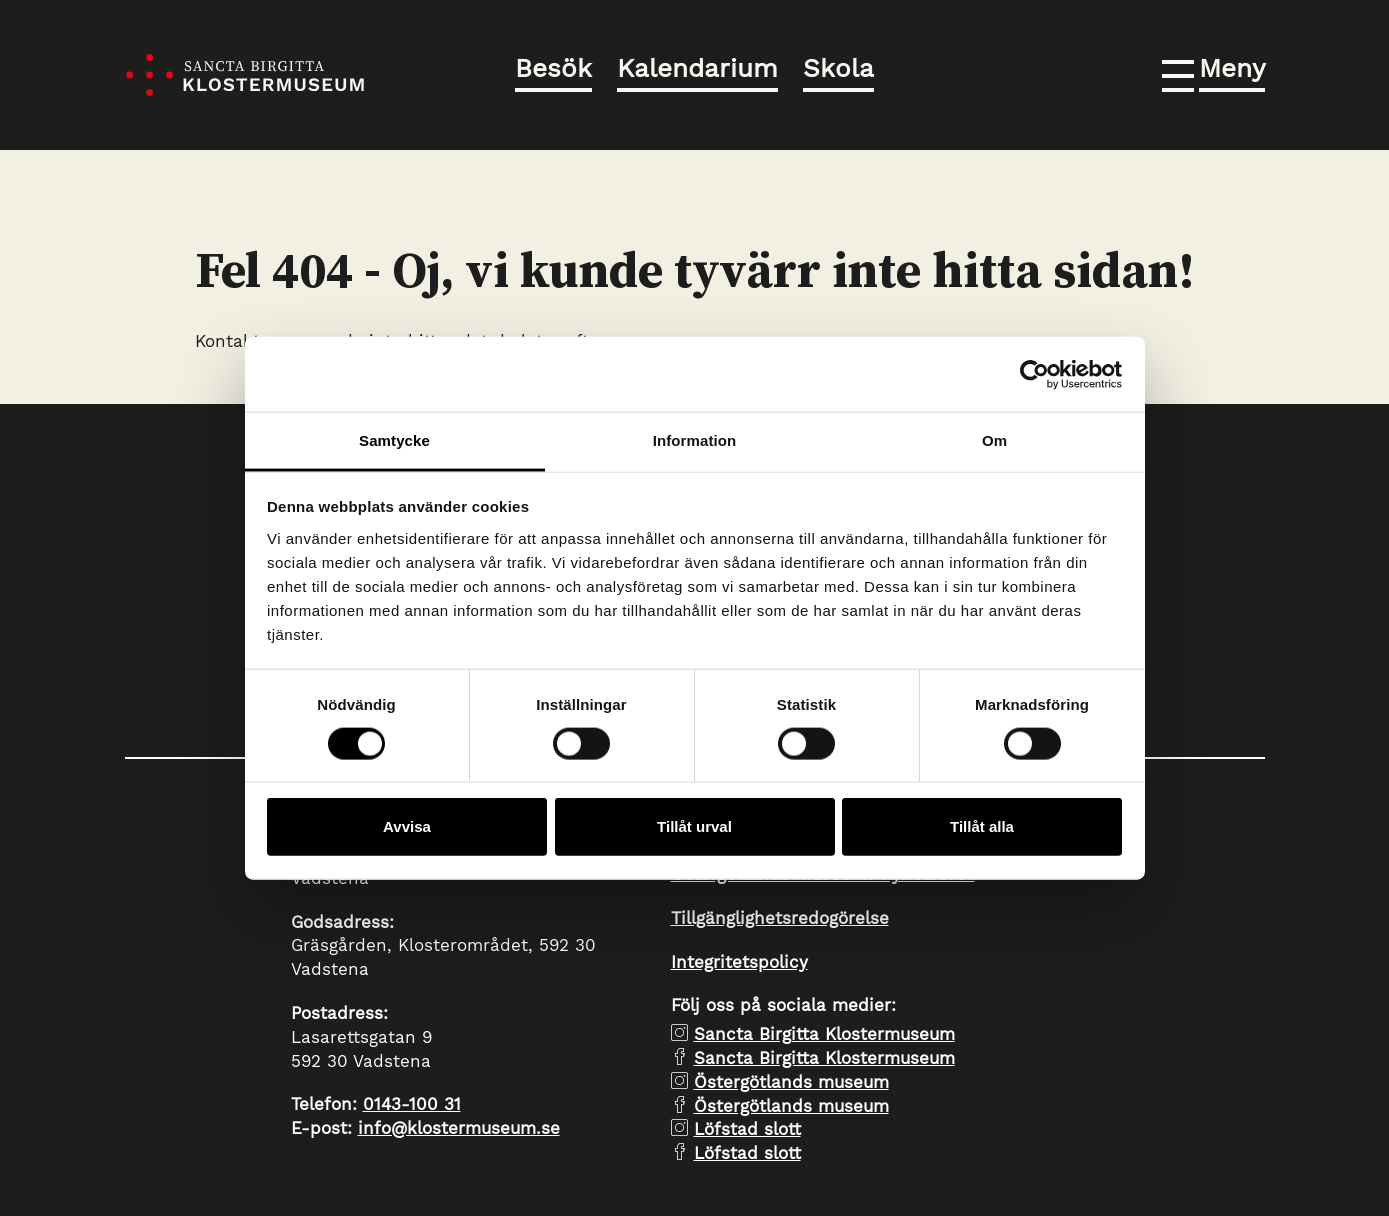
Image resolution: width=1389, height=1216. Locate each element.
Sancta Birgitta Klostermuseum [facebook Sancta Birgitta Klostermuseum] (824, 1058)
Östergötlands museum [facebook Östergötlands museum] (791, 1106)
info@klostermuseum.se (459, 1128)
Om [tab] (994, 440)
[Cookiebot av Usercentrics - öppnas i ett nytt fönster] (1034, 374)
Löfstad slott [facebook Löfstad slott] (747, 1153)
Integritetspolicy (739, 962)
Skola (838, 68)
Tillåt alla (982, 826)
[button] (1213, 72)
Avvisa (407, 826)
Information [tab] (695, 440)
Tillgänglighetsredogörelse (780, 918)
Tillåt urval (694, 826)
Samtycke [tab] (394, 440)
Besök (553, 68)
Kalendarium (697, 68)
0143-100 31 (412, 1104)
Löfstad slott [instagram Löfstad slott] (747, 1129)
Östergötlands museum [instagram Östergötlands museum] (791, 1082)
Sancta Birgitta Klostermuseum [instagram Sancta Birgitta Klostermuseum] (824, 1034)
